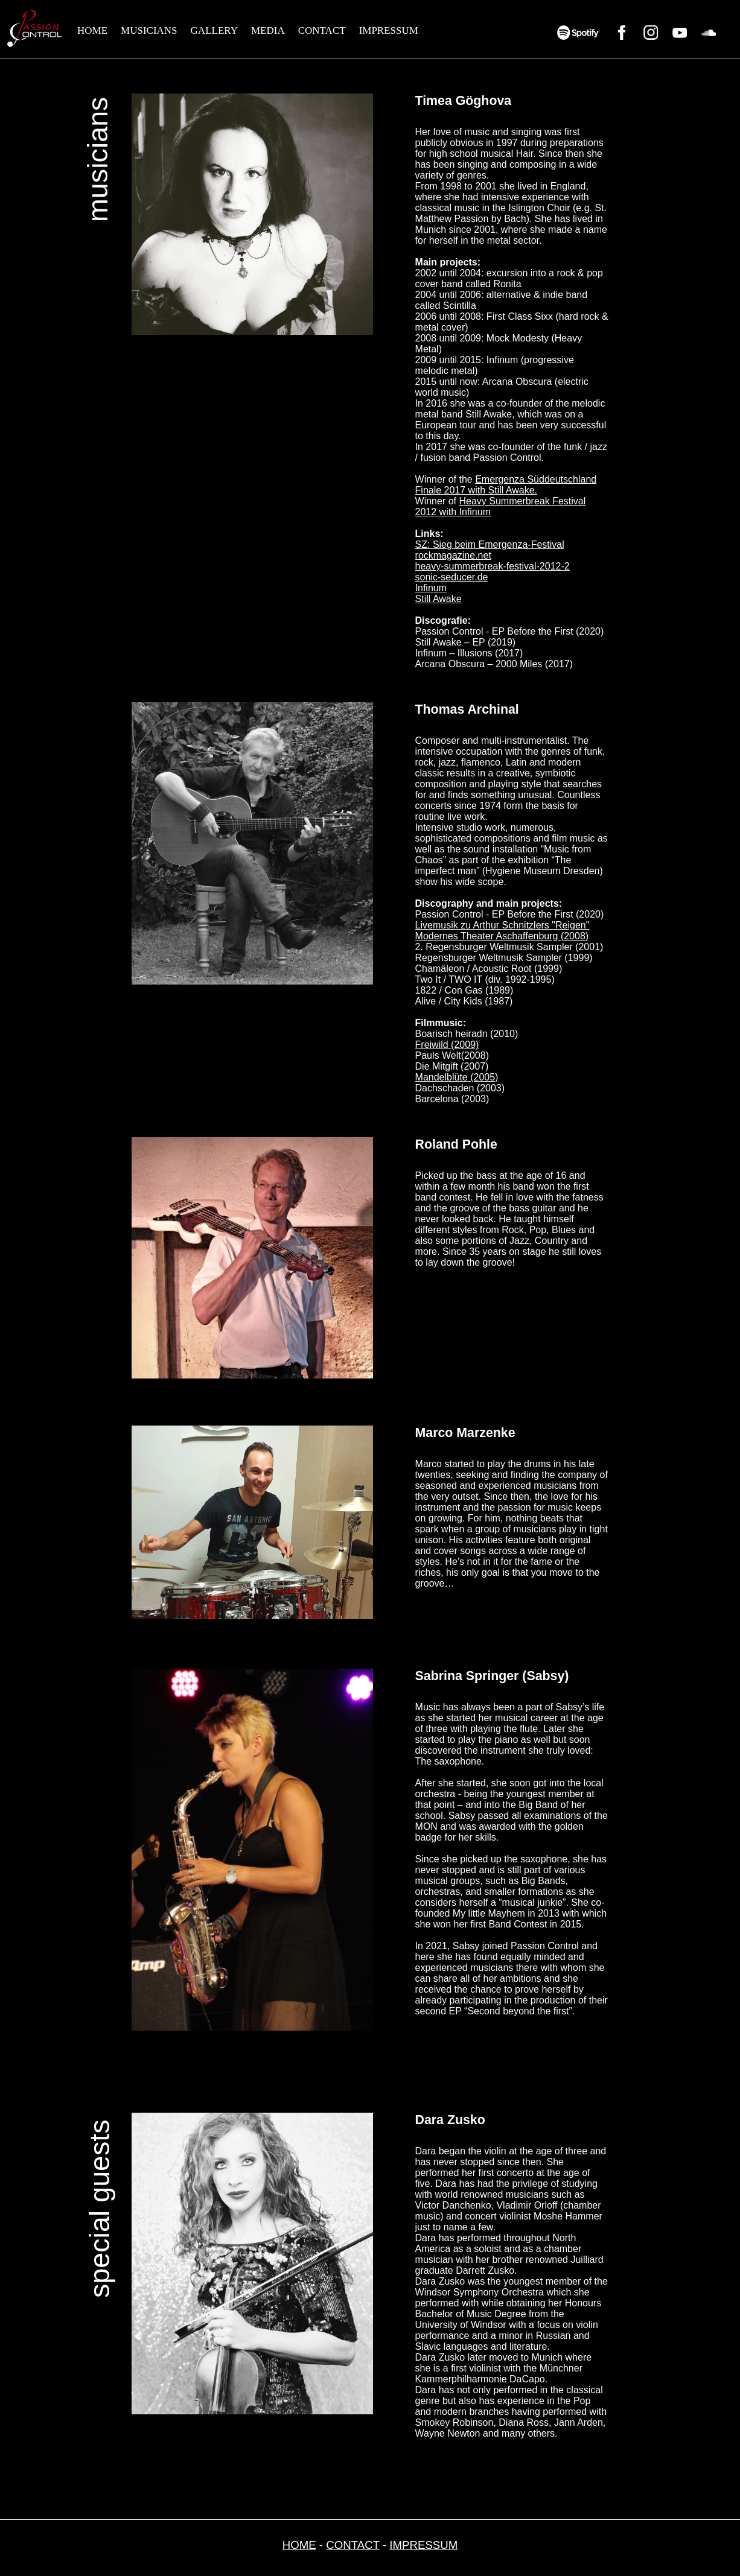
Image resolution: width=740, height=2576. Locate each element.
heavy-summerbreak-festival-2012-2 (492, 566)
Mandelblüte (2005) (457, 1077)
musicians (97, 159)
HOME (92, 30)
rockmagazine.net (453, 555)
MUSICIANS (149, 30)
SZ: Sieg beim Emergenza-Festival (489, 544)
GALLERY (214, 30)
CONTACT (322, 30)
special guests (99, 2208)
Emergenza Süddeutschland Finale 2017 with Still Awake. (506, 484)
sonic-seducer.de (451, 577)
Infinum (431, 588)
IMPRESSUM (388, 30)
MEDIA (268, 30)
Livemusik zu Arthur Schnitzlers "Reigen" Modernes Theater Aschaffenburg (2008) (502, 930)
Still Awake (438, 599)
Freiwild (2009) (447, 1044)
